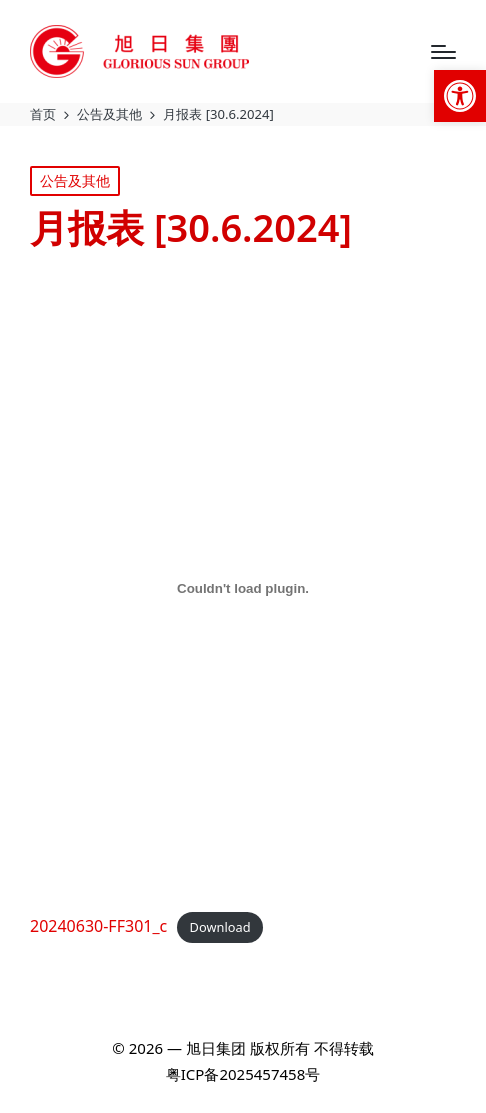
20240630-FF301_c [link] (98, 926)
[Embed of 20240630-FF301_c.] (243, 589)
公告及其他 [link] (75, 180)
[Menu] (443, 52)
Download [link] (220, 927)
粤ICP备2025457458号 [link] (243, 1074)
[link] (460, 96)
